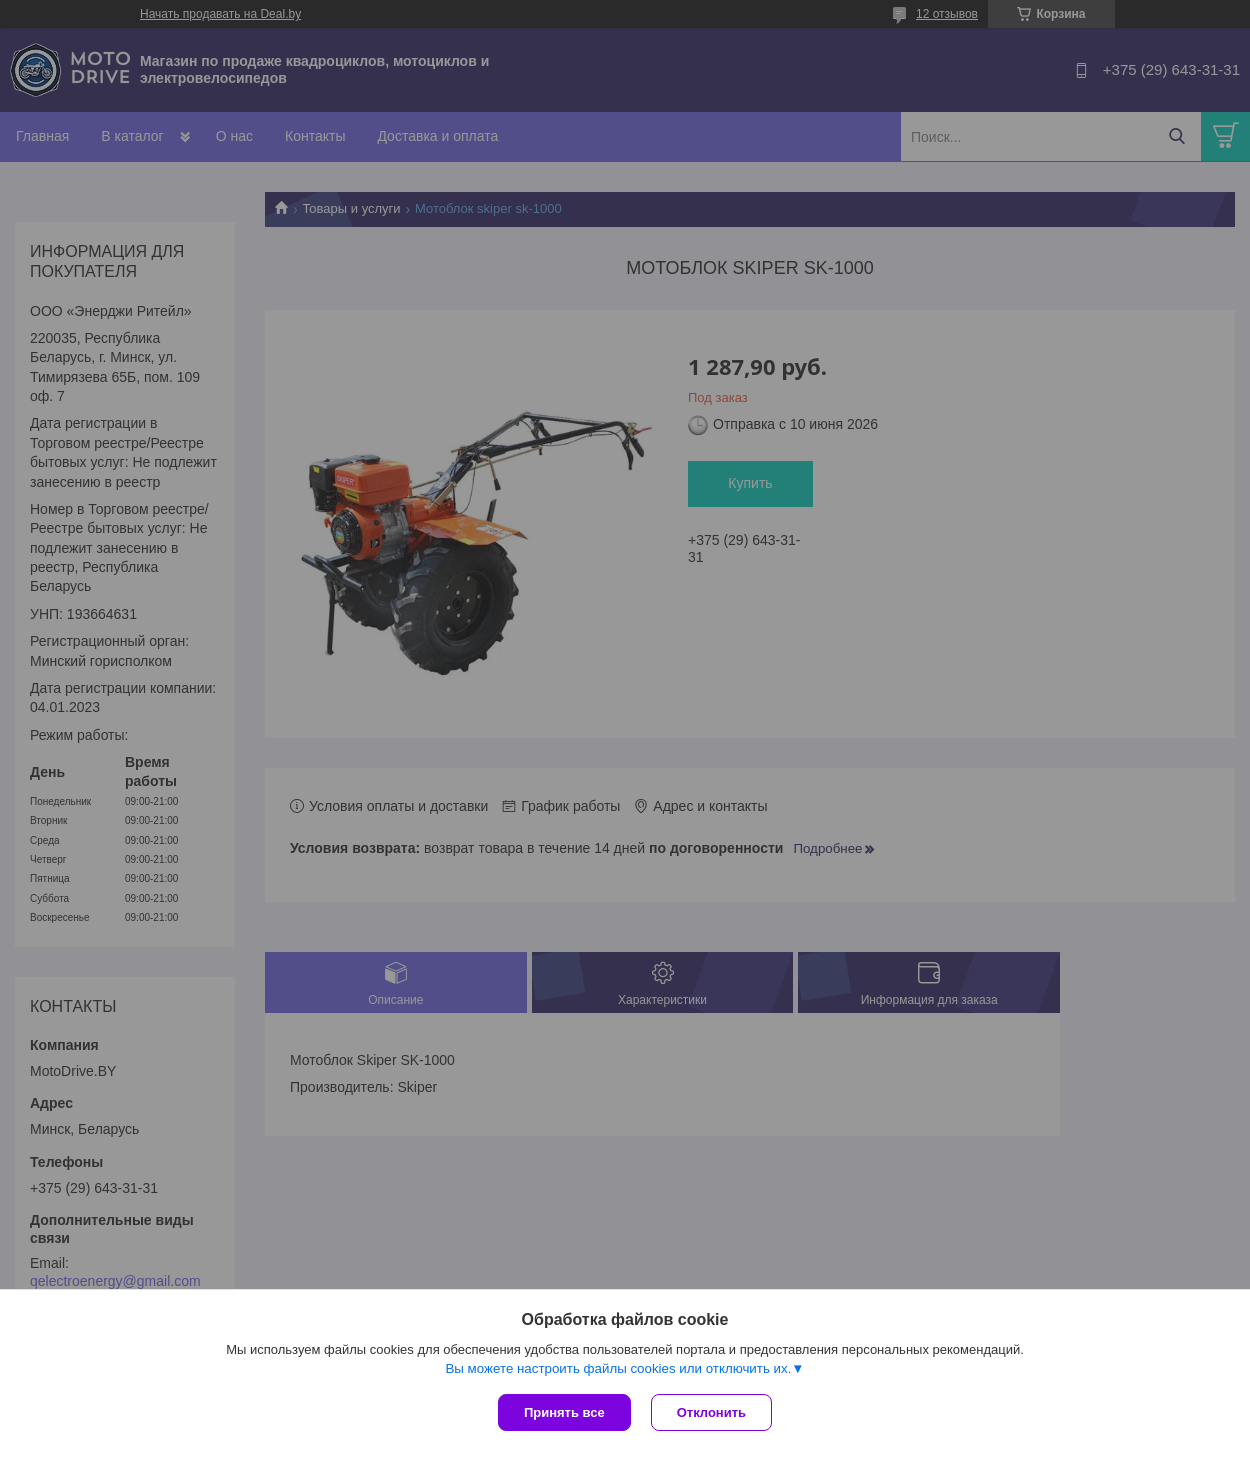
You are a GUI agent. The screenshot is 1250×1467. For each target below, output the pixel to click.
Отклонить (711, 1412)
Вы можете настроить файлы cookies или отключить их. (618, 1368)
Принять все (564, 1412)
